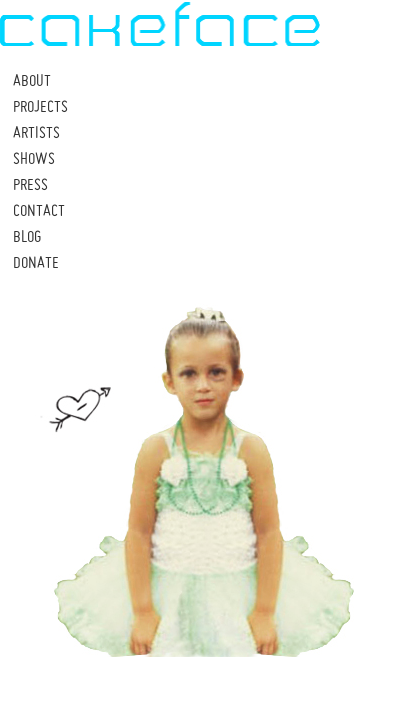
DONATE (36, 262)
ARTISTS (36, 132)
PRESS (30, 184)
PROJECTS (40, 106)
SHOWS (34, 158)
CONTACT (39, 210)
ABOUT (32, 80)
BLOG (27, 236)
